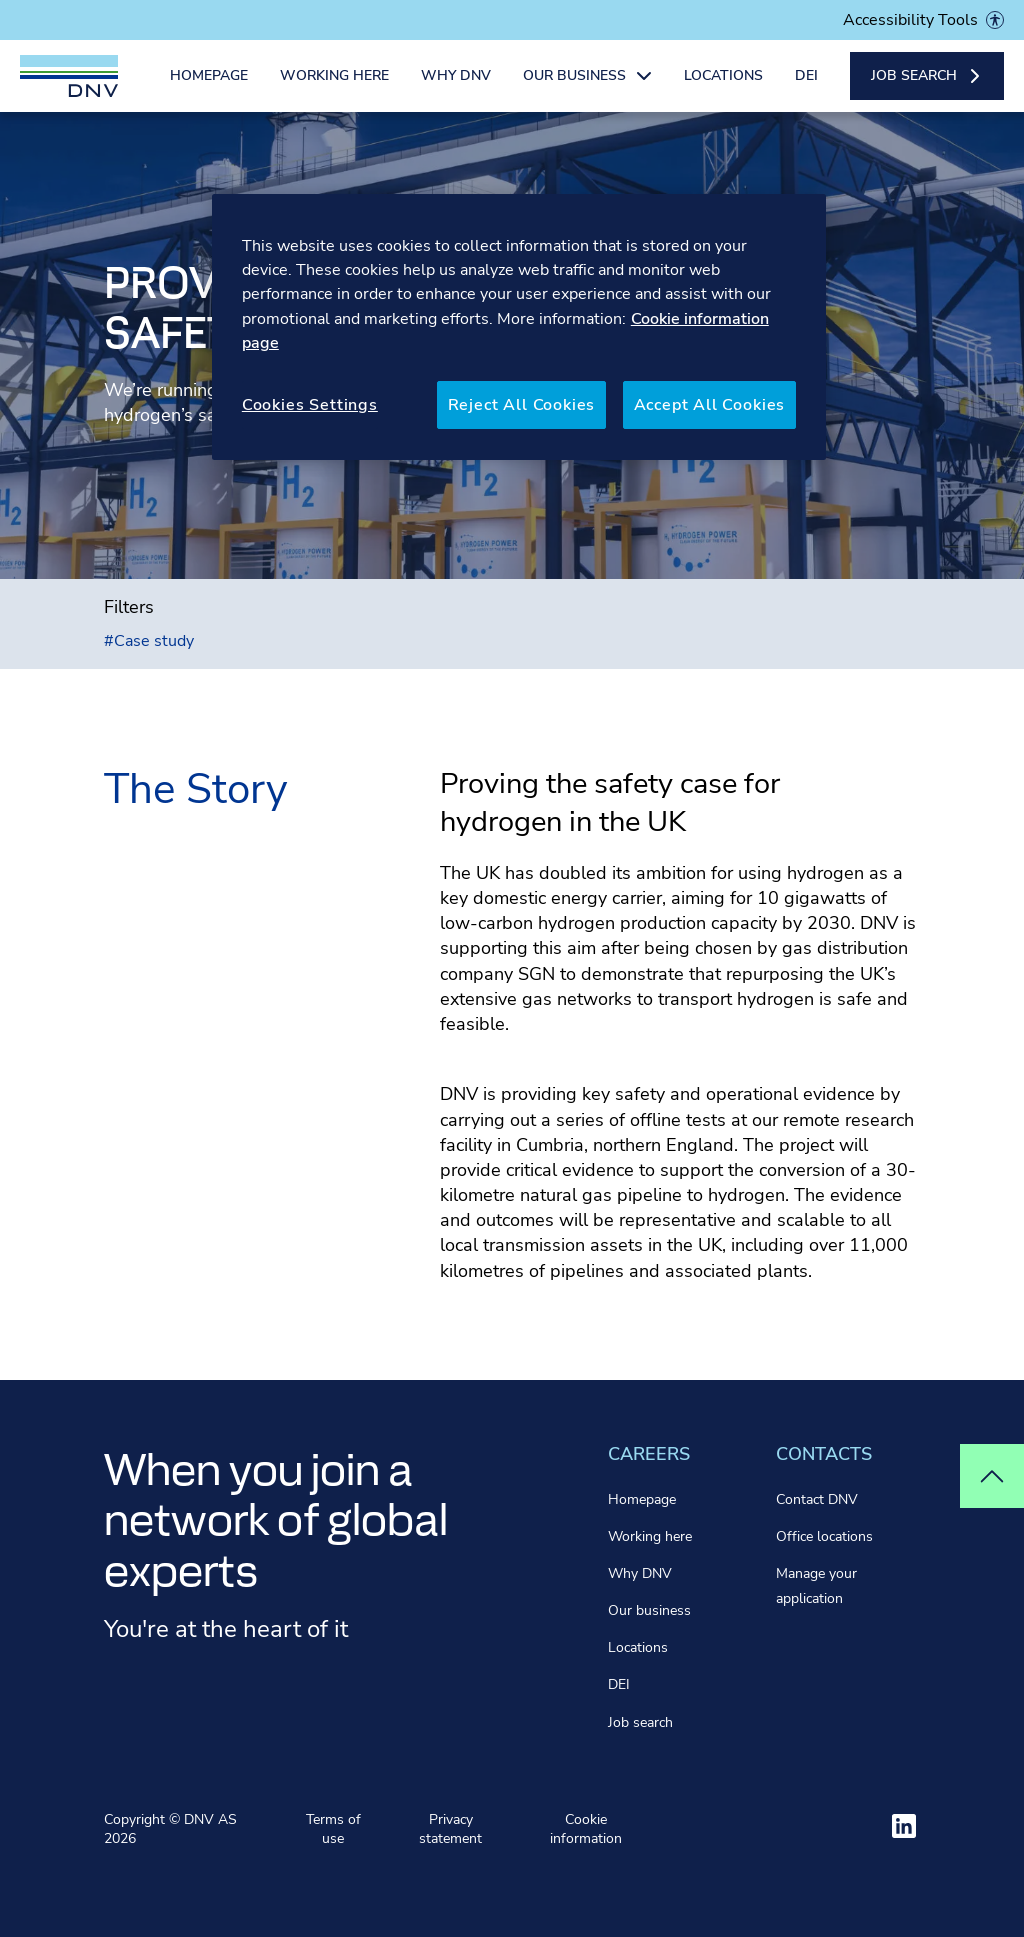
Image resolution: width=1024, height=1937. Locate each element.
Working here (334, 87)
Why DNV (456, 87)
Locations (723, 87)
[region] (519, 327)
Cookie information (586, 1829)
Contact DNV (817, 1499)
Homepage (209, 87)
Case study (149, 641)
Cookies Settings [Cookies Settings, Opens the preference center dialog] (310, 405)
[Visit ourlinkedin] (904, 1826)
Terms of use (333, 1829)
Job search (640, 1722)
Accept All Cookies (710, 405)
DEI (806, 87)
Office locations (824, 1536)
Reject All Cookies (522, 405)
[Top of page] (992, 1476)
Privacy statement (450, 1829)
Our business (649, 1610)
